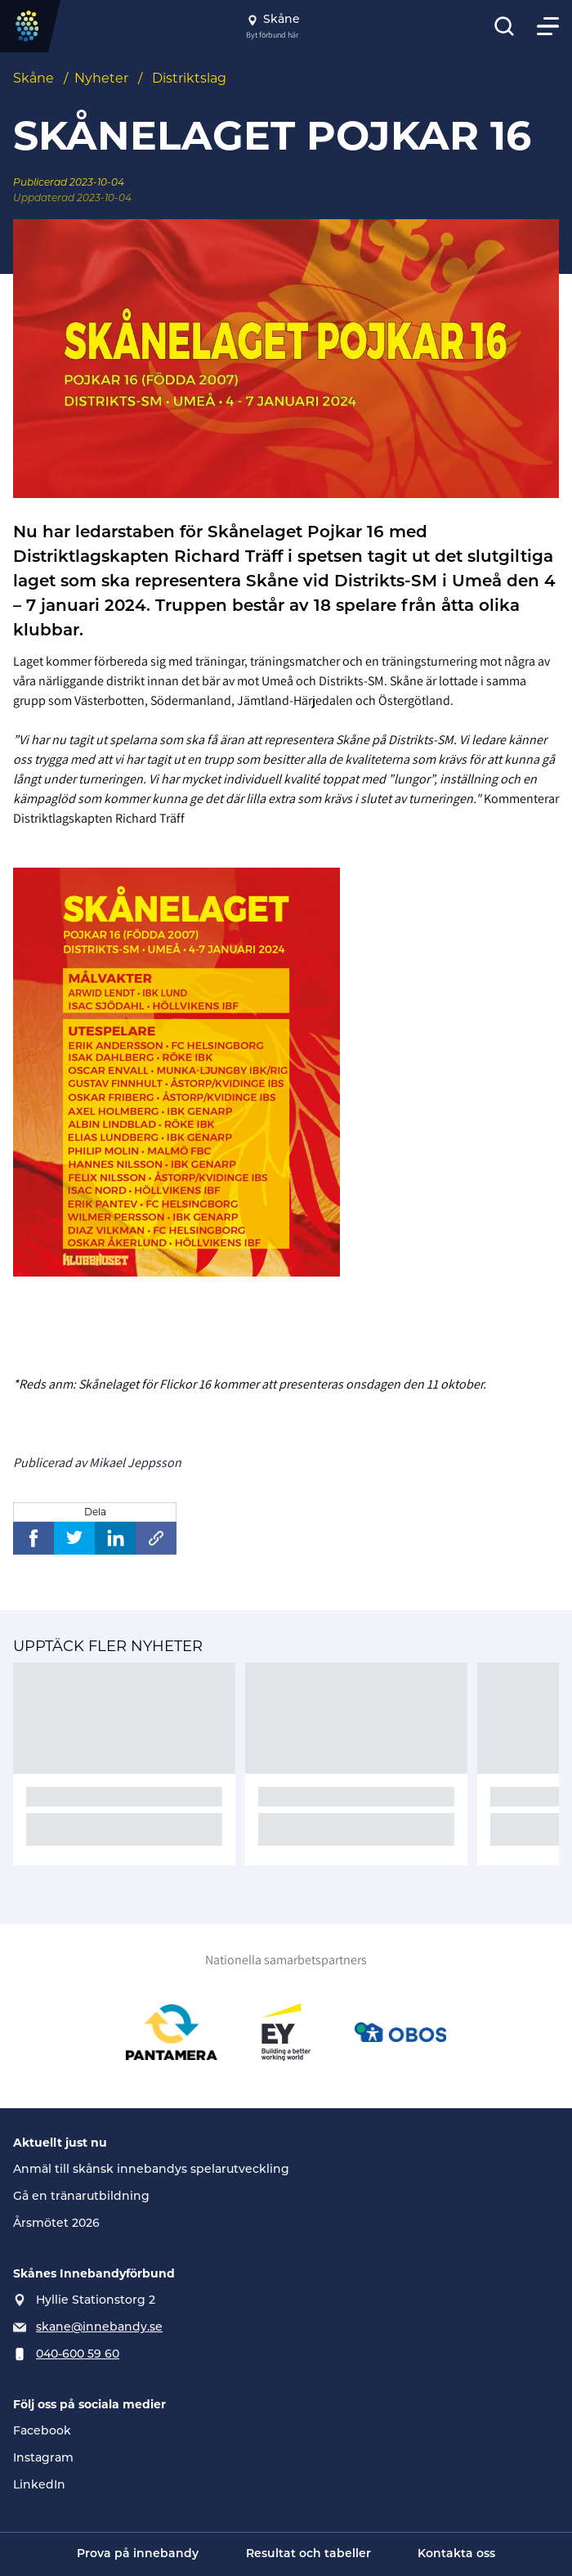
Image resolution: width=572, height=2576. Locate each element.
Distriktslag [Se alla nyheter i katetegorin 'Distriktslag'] (189, 78)
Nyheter (101, 78)
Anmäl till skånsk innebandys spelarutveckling (151, 2170)
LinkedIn (39, 2486)
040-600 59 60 (77, 2355)
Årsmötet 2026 (56, 2224)
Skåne (33, 78)
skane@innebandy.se (99, 2328)
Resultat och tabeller (308, 2554)
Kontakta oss (456, 2554)
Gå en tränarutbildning (81, 2197)
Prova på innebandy (138, 2554)
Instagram (43, 2459)
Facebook (42, 2432)
